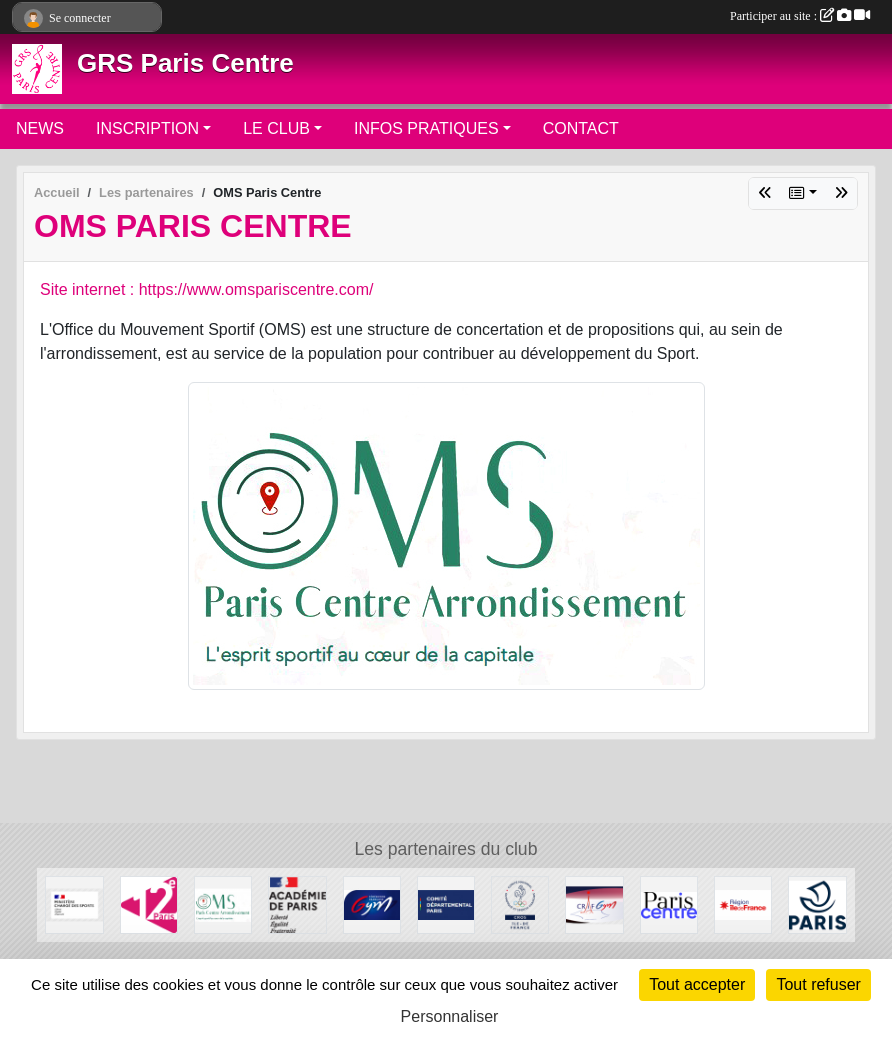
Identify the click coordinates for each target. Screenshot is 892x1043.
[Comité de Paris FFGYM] (446, 904)
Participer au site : (800, 16)
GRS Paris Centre (185, 63)
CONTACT (581, 128)
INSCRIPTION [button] (147, 128)
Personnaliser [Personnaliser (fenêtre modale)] (450, 1016)
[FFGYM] (372, 904)
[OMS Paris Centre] (223, 904)
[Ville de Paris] (817, 904)
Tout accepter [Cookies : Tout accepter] (697, 984)
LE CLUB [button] (276, 128)
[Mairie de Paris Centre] (669, 904)
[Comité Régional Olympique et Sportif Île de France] (520, 904)
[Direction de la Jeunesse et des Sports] (297, 904)
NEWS (40, 128)
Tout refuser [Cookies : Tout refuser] (818, 984)
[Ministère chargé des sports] (74, 904)
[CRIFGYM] (594, 904)
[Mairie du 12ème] (149, 904)
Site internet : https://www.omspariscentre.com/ (206, 289)
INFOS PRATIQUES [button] (426, 128)
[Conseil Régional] (743, 904)
